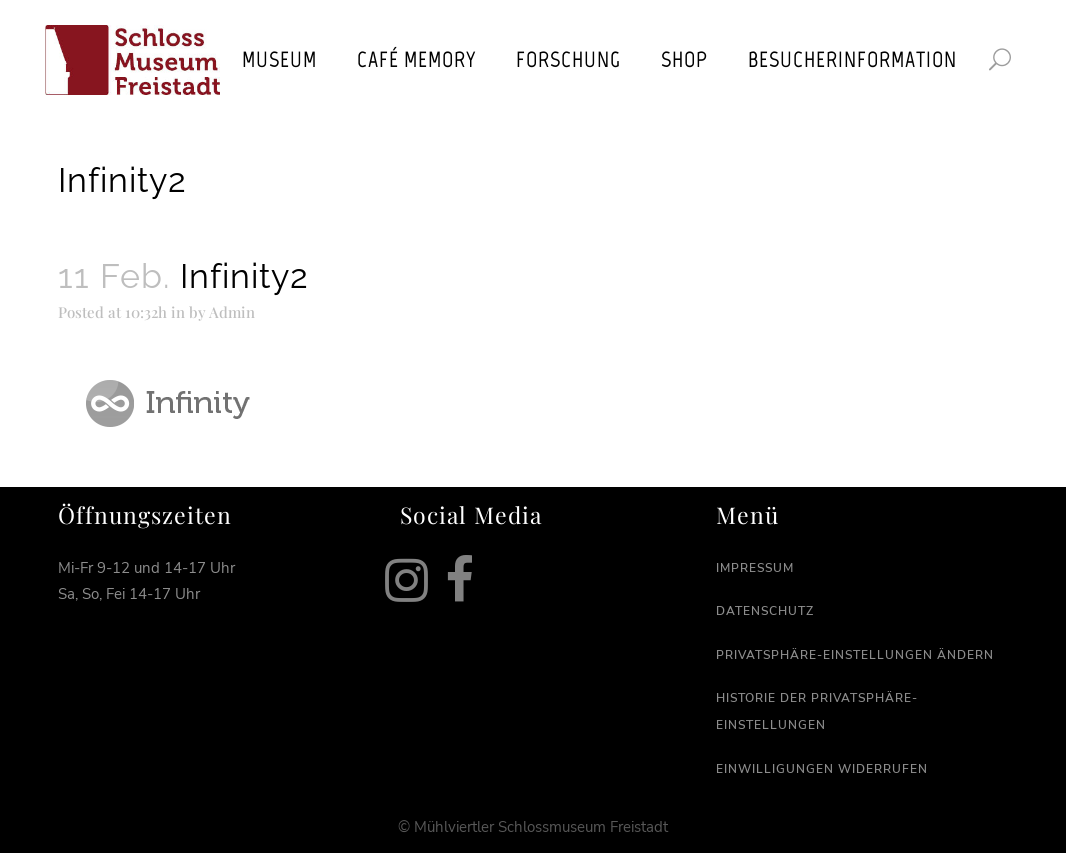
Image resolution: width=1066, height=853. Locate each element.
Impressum (755, 568)
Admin (232, 312)
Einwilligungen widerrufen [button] (822, 769)
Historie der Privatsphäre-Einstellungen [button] (817, 711)
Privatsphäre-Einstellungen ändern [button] (855, 655)
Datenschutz (765, 611)
